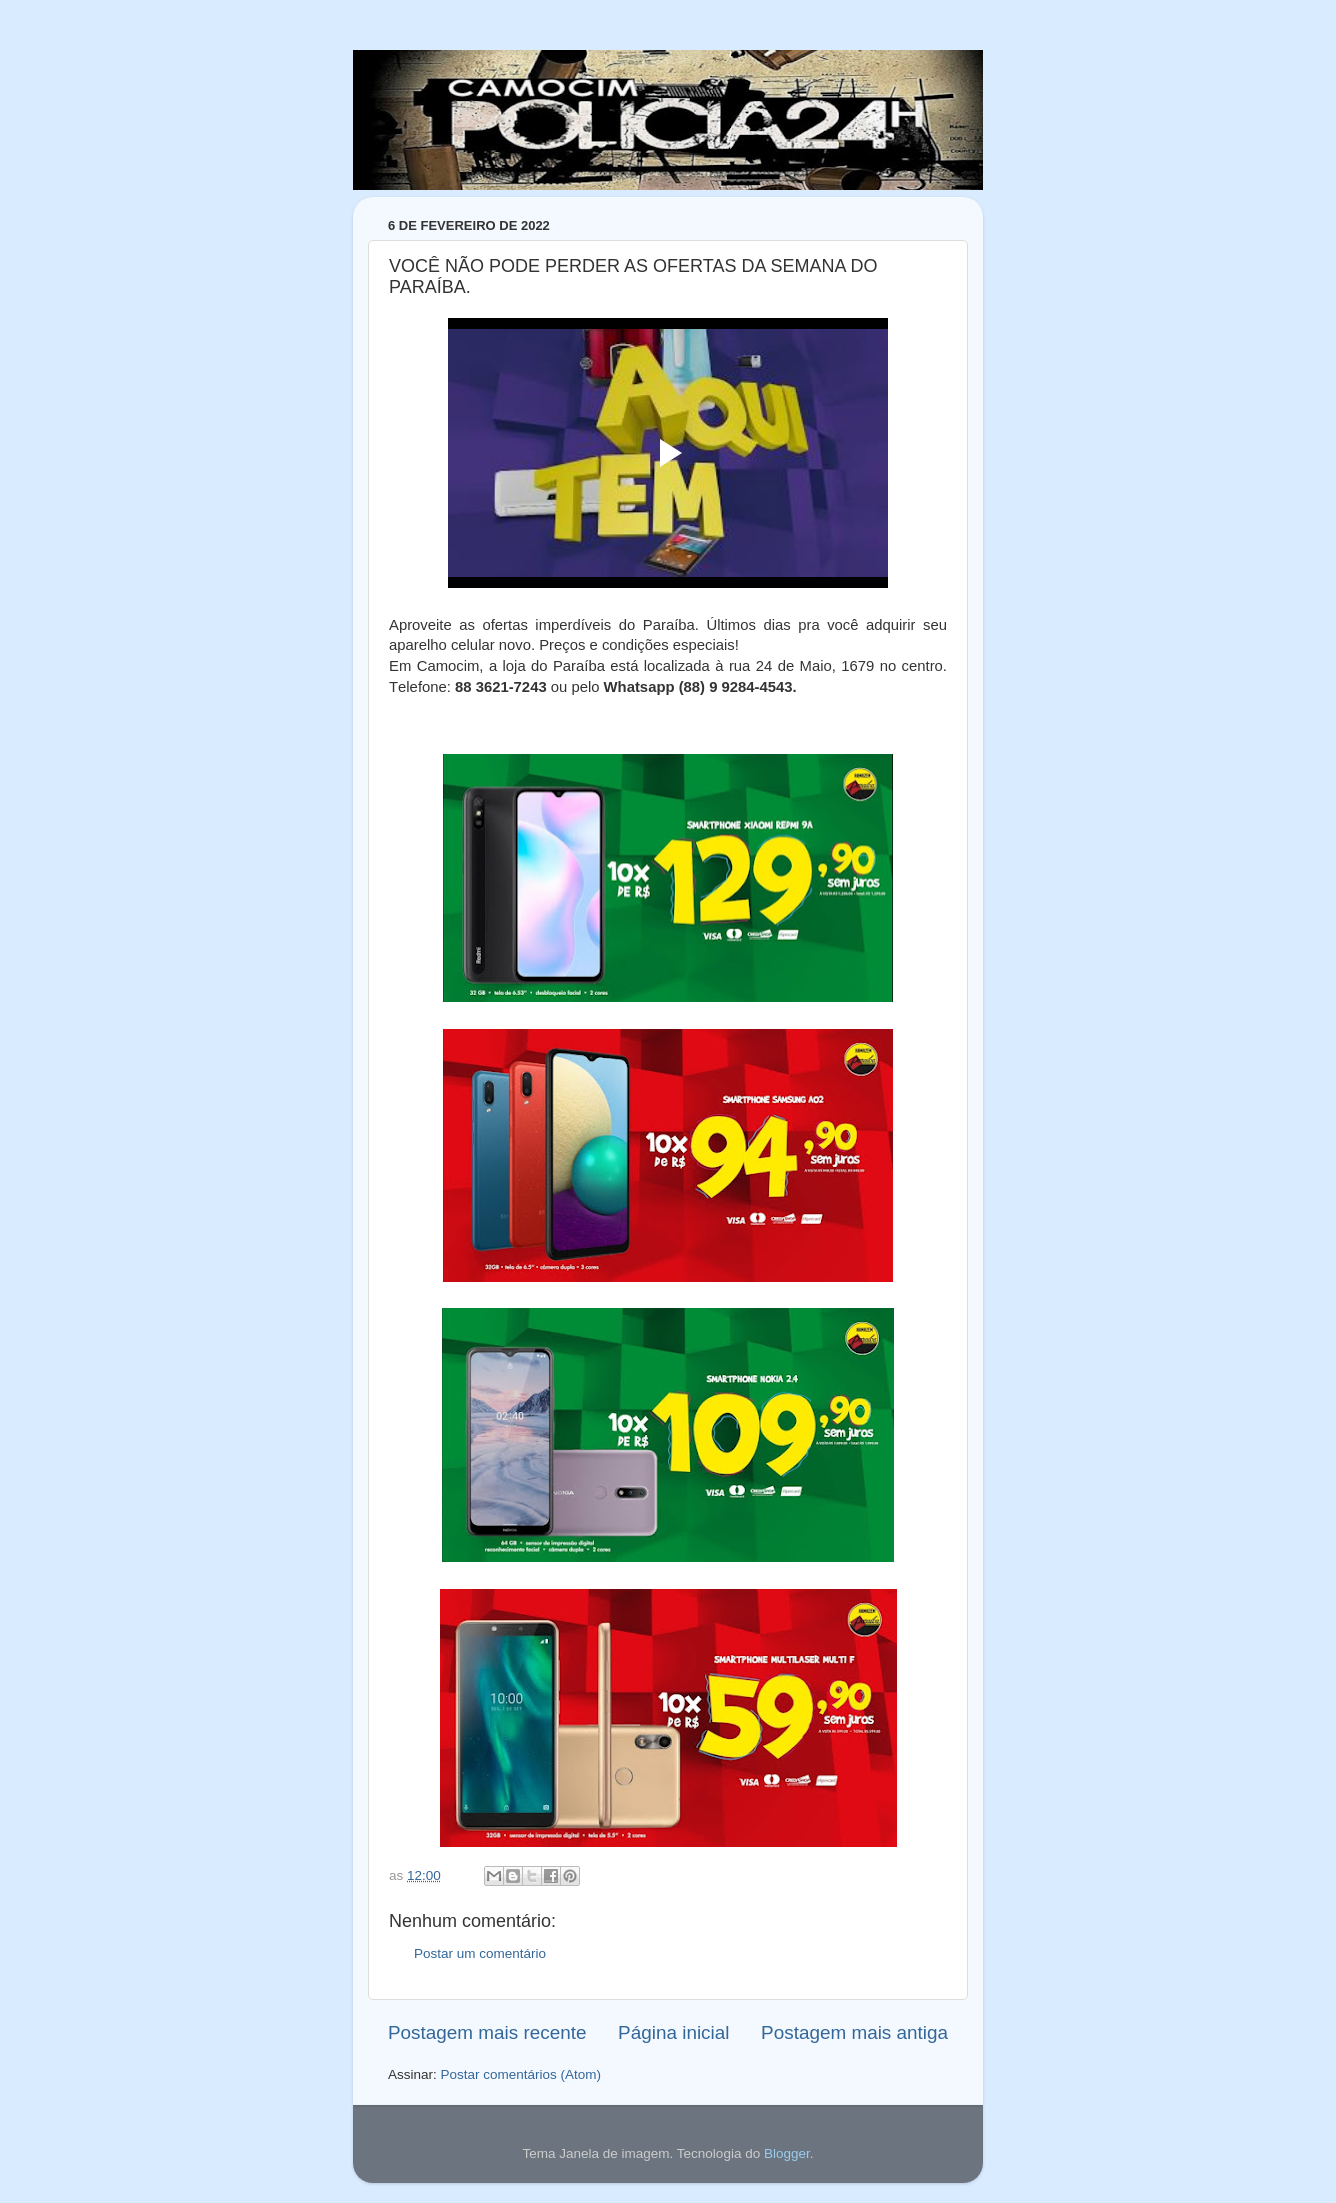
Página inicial (673, 2032)
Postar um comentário (480, 1953)
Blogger (787, 2153)
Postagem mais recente (487, 2032)
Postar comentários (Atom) (521, 2074)
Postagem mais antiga (854, 2032)
